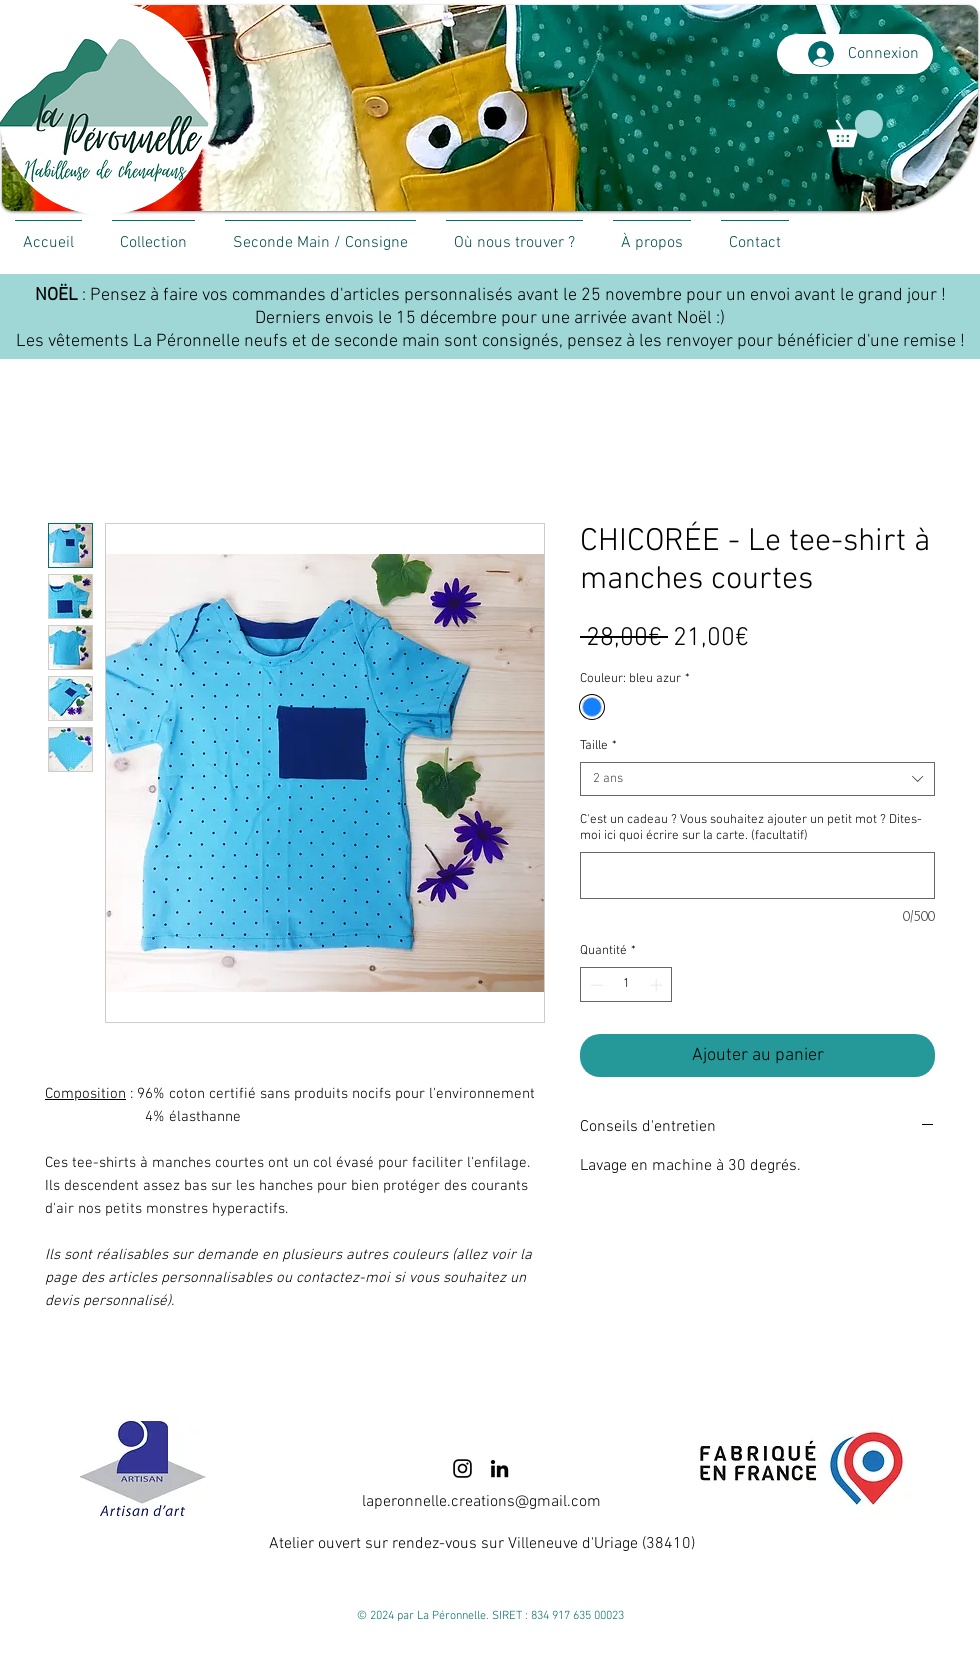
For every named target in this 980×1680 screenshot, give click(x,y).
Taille (598, 746)
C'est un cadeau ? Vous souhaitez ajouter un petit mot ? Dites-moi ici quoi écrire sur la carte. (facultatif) (751, 828)
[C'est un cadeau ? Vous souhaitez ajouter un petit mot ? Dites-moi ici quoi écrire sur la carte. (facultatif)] (757, 875)
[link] (855, 128)
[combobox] (757, 779)
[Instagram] (462, 1468)
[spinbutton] (626, 985)
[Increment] (658, 985)
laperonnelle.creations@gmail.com (481, 1502)
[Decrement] (595, 985)
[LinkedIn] (499, 1468)
